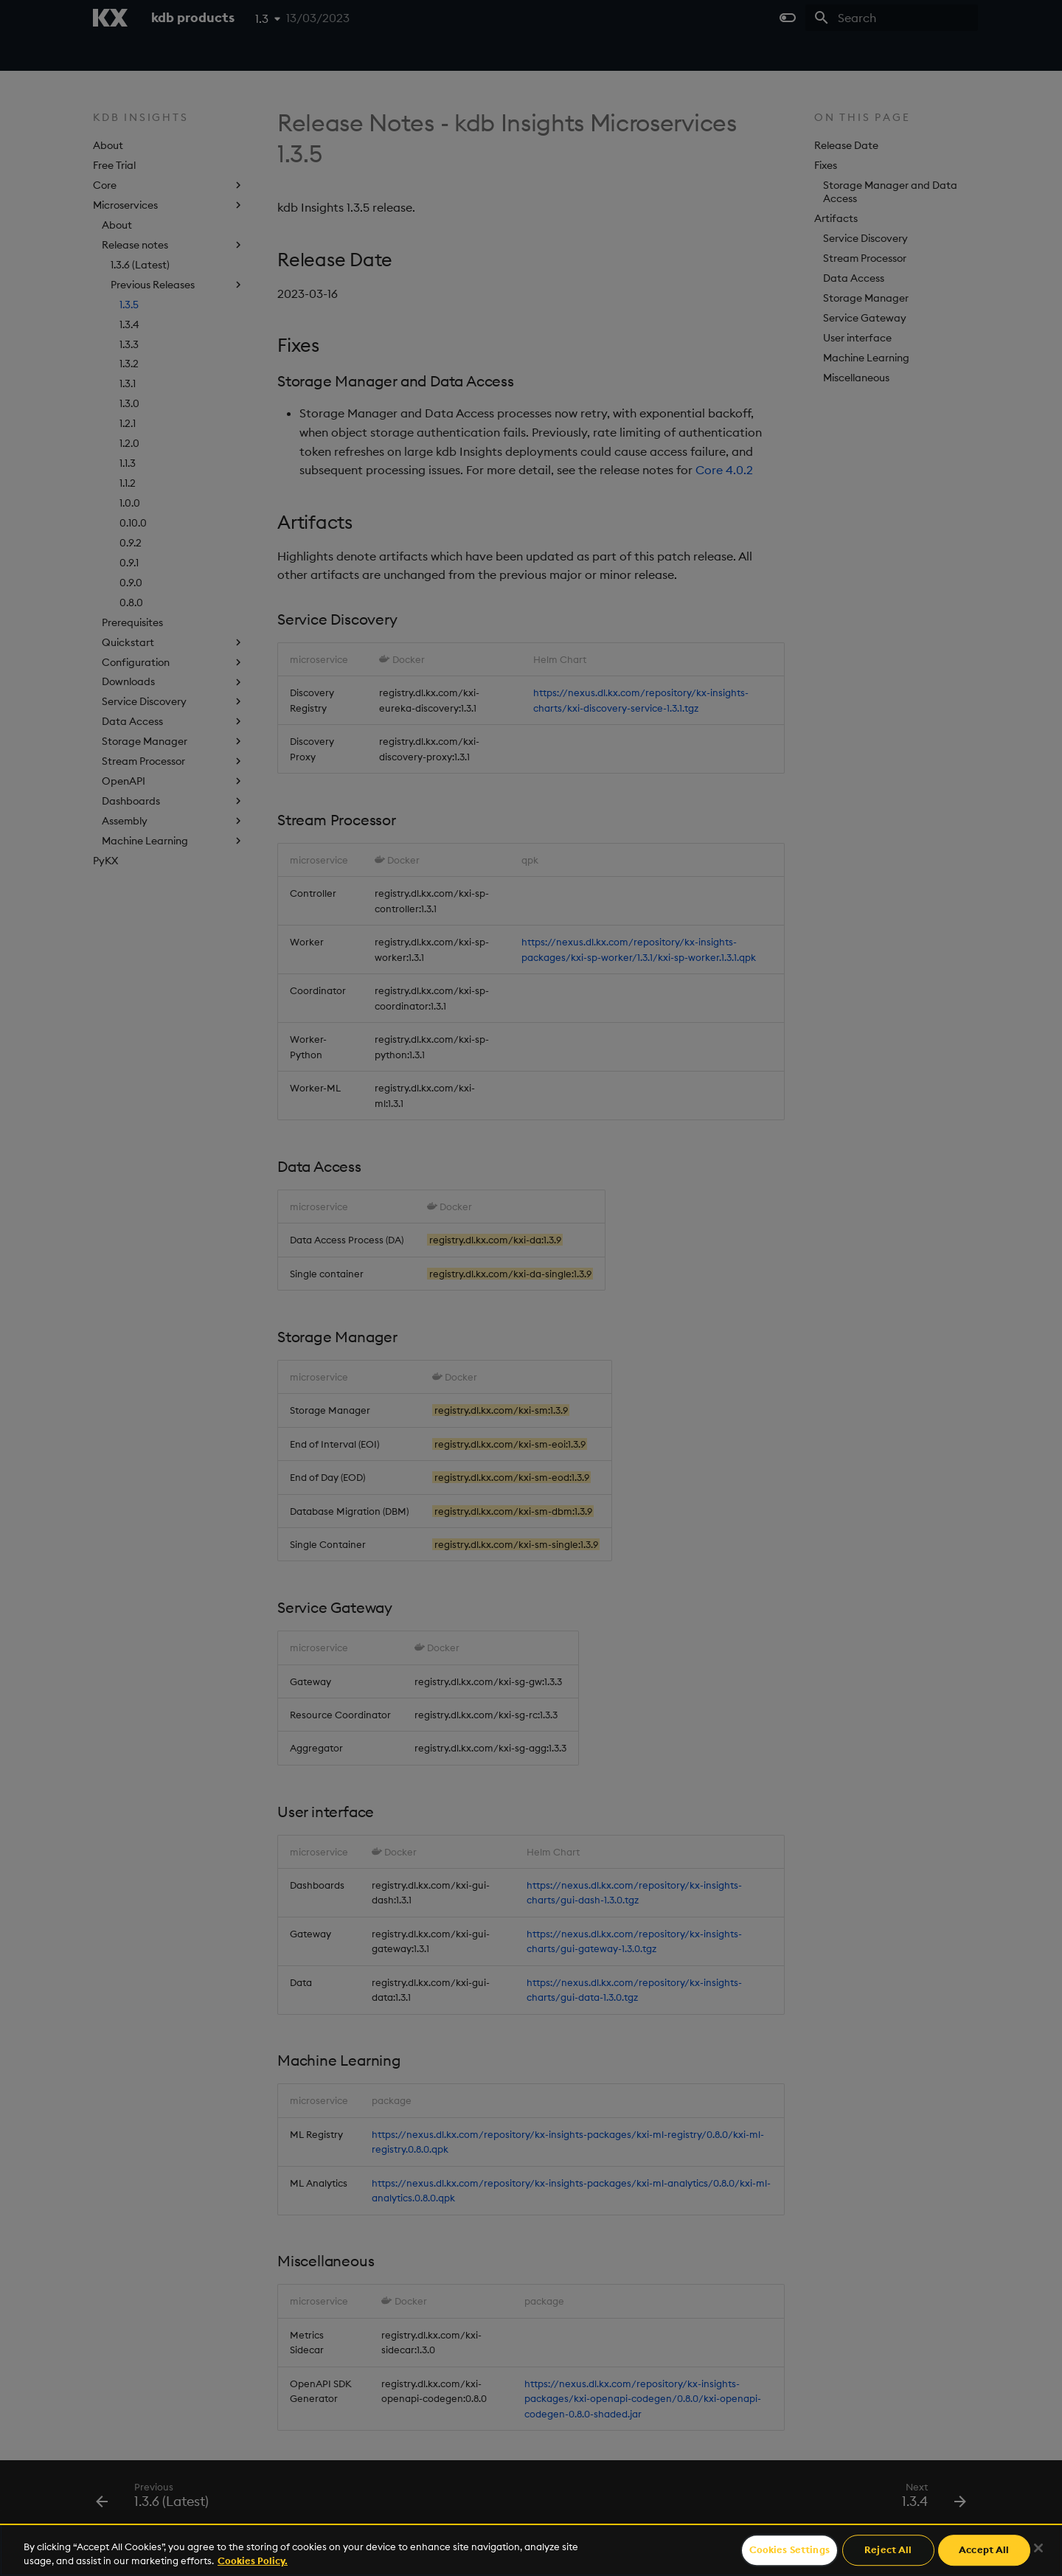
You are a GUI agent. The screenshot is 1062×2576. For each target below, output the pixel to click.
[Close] (1038, 2548)
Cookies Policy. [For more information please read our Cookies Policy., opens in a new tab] (253, 2560)
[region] (531, 2550)
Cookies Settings (789, 2550)
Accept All (984, 2550)
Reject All (888, 2550)
